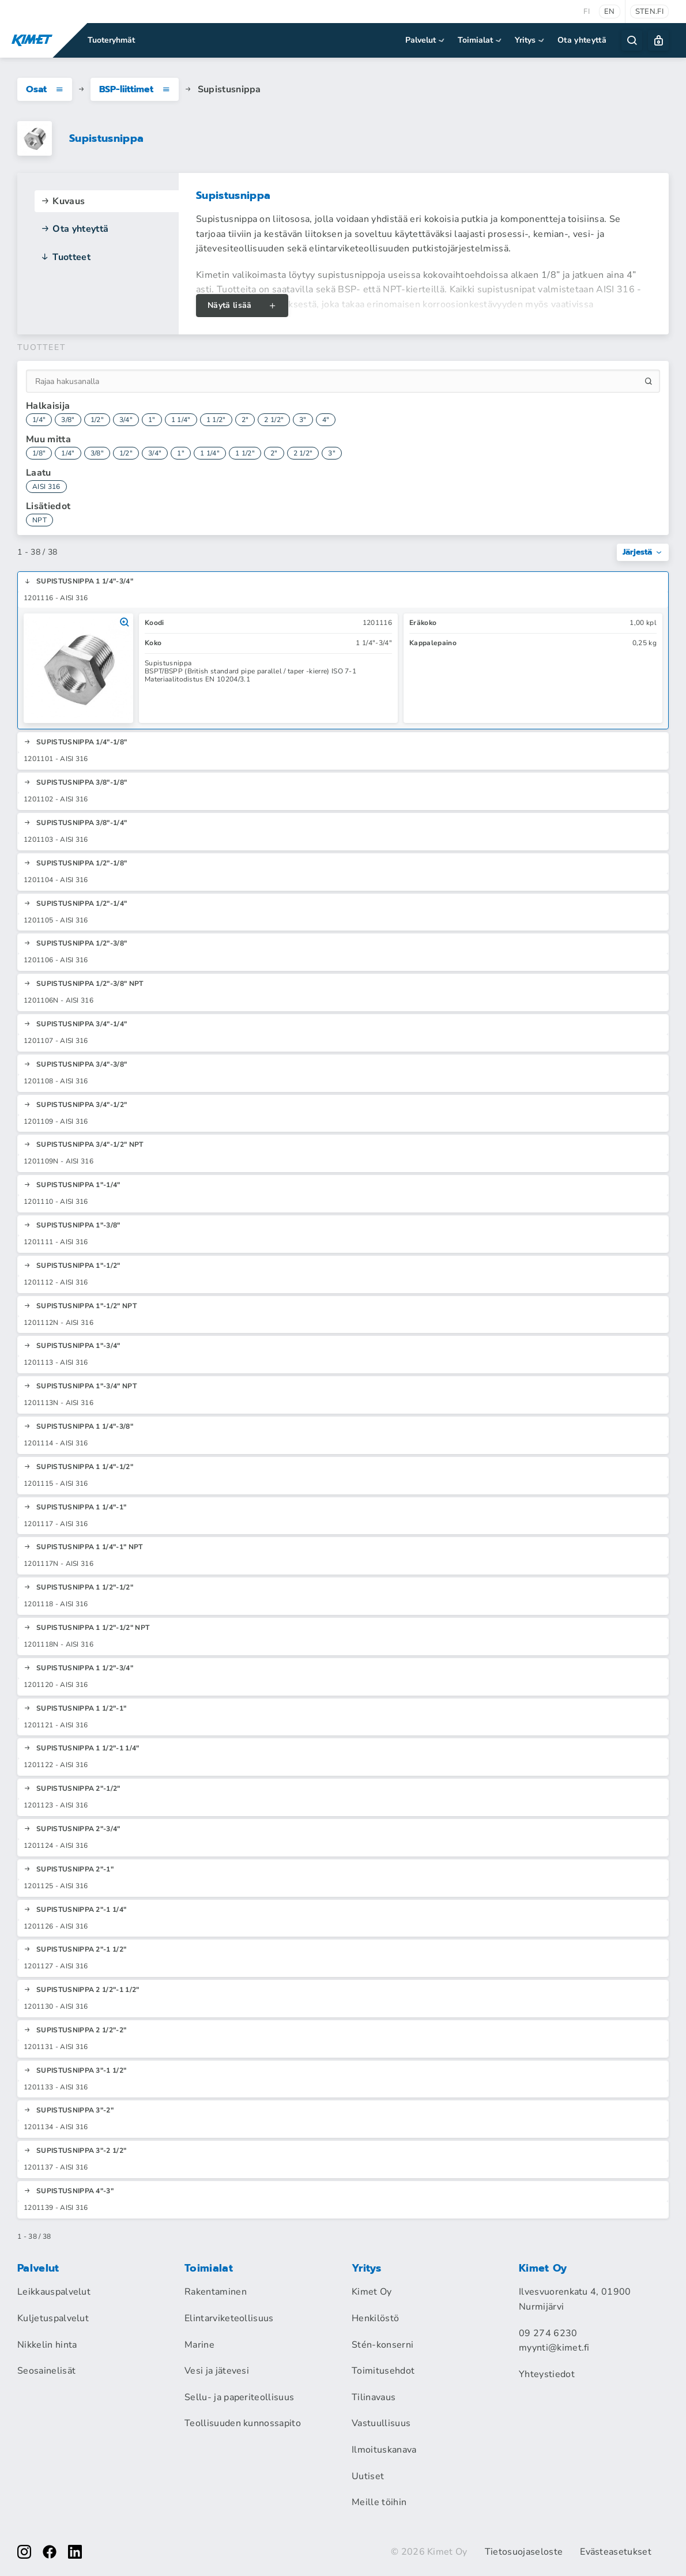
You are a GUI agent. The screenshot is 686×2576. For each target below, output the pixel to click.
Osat (44, 89)
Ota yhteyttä (581, 40)
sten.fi (649, 11)
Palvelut (425, 40)
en (609, 11)
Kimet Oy (372, 2291)
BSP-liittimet (134, 89)
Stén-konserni (382, 2344)
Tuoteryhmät (111, 40)
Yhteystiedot (547, 2374)
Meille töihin (379, 2502)
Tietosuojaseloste (524, 2552)
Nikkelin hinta (47, 2344)
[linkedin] (75, 2552)
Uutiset (368, 2476)
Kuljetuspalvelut (53, 2318)
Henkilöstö (375, 2318)
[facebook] (49, 2552)
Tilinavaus (373, 2397)
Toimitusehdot (383, 2370)
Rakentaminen (215, 2291)
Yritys (530, 40)
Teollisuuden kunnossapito (242, 2423)
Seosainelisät (46, 2370)
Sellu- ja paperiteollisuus (239, 2397)
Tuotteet (65, 257)
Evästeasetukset (615, 2552)
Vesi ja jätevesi (216, 2370)
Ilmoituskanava (384, 2449)
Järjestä (643, 552)
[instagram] (24, 2552)
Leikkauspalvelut (54, 2291)
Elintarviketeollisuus (229, 2318)
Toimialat (480, 40)
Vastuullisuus (381, 2423)
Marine (199, 2344)
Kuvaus (62, 201)
